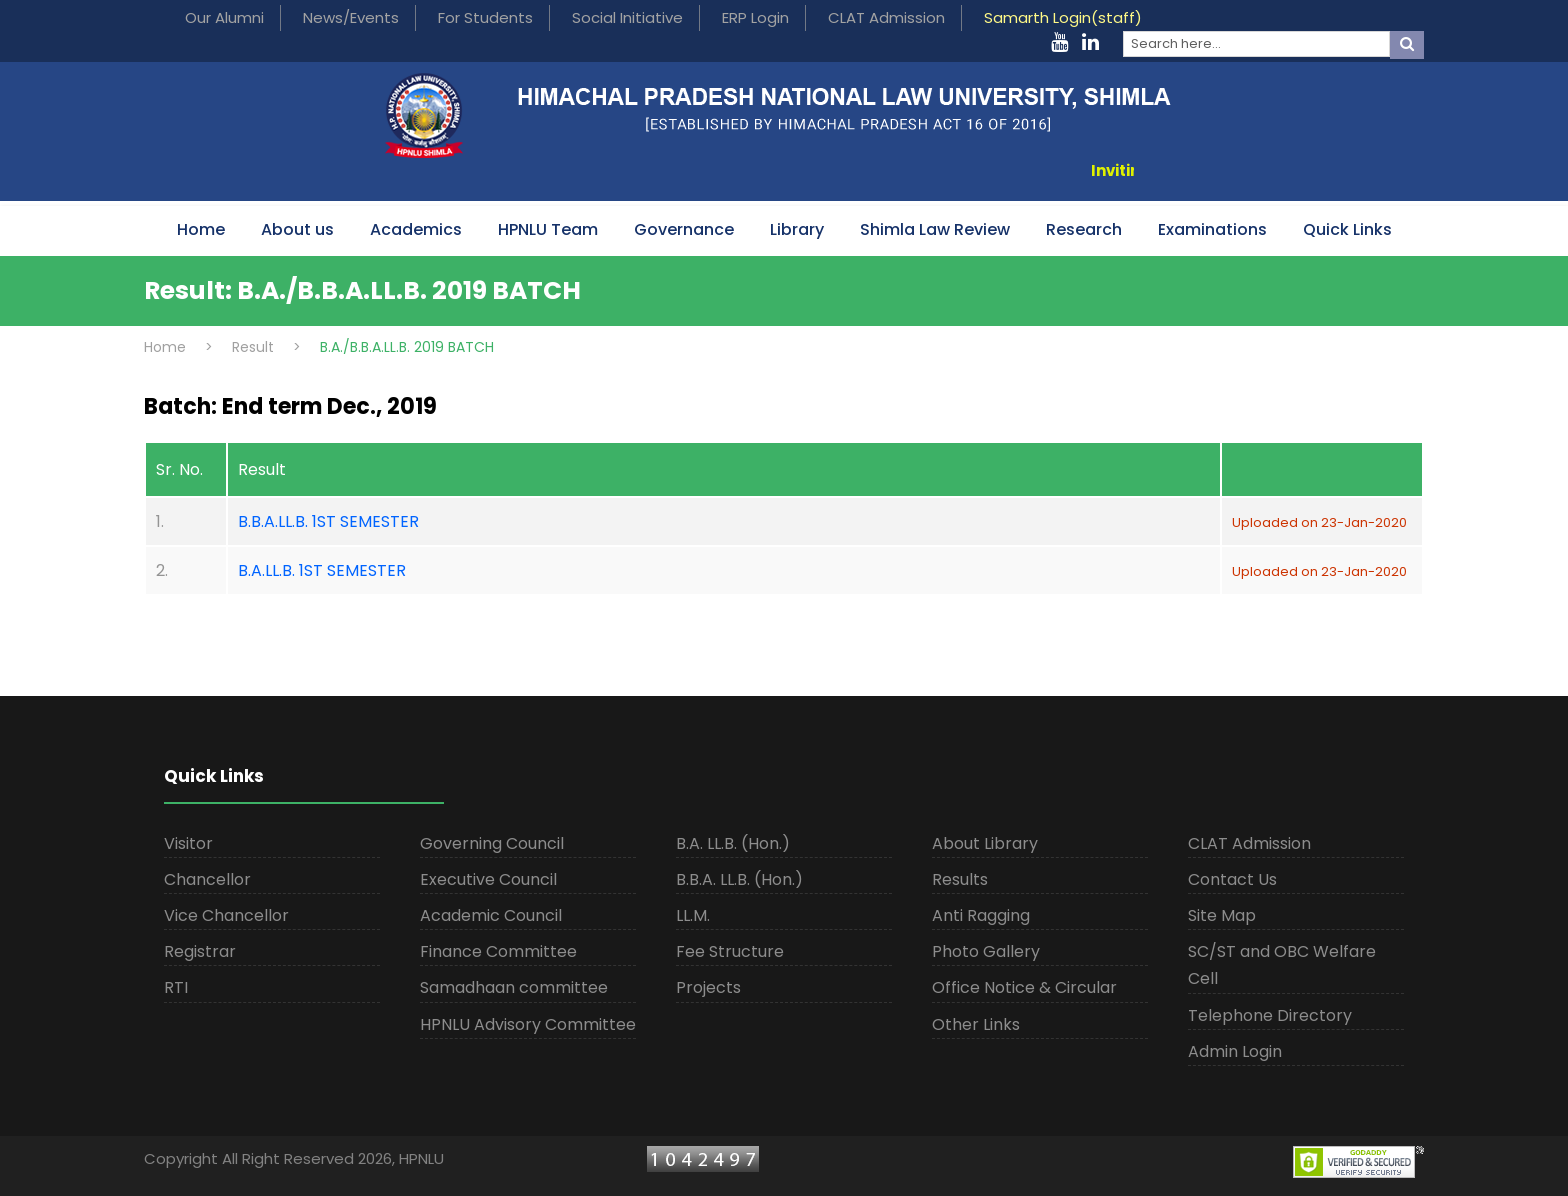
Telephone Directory (1270, 1015)
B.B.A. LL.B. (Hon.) (739, 879)
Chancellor (207, 879)
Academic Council (491, 915)
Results (960, 879)
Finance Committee (498, 951)
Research (1084, 229)
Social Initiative (627, 17)
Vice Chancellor (226, 915)
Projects (708, 987)
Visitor (188, 843)
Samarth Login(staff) (1063, 17)
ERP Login (755, 17)
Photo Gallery (986, 951)
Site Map (1222, 915)
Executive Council (488, 879)
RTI (176, 987)
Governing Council (492, 843)
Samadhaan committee (514, 987)
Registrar (200, 951)
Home (201, 229)
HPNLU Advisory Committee (528, 1024)
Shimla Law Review (935, 229)
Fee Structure (730, 951)
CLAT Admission (886, 17)
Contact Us (1232, 879)
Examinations (1212, 229)
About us (297, 229)
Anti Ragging (981, 915)
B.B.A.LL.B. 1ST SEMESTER (328, 521)
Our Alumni (224, 17)
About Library (985, 843)
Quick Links (1347, 229)
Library (797, 229)
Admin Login (1235, 1051)
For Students (485, 17)
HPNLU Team (548, 229)
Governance (684, 229)
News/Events (351, 17)
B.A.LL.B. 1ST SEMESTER (322, 570)
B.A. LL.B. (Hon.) (733, 843)
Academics (416, 229)
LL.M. (693, 915)
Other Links (976, 1024)
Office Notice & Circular (1024, 987)
